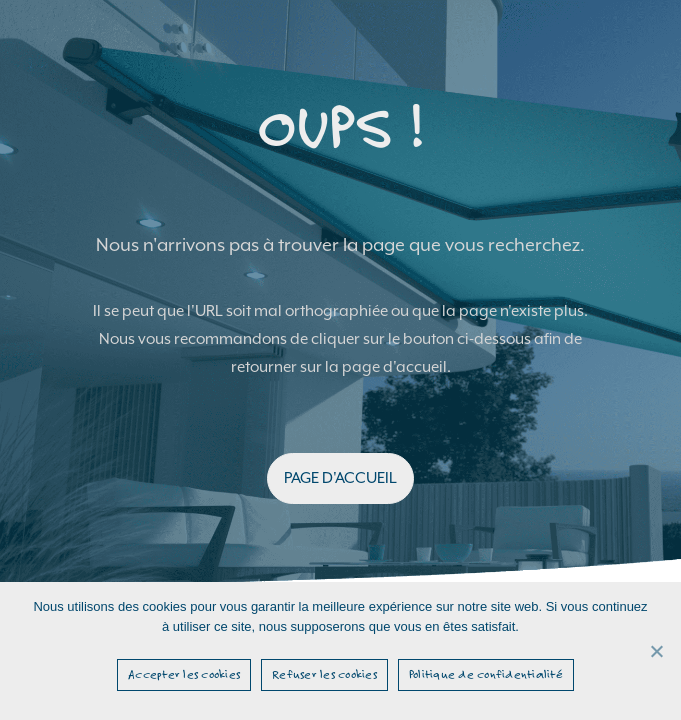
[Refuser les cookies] (656, 651)
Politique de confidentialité (486, 674)
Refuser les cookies (324, 674)
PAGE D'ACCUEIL (340, 478)
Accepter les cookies (184, 674)
